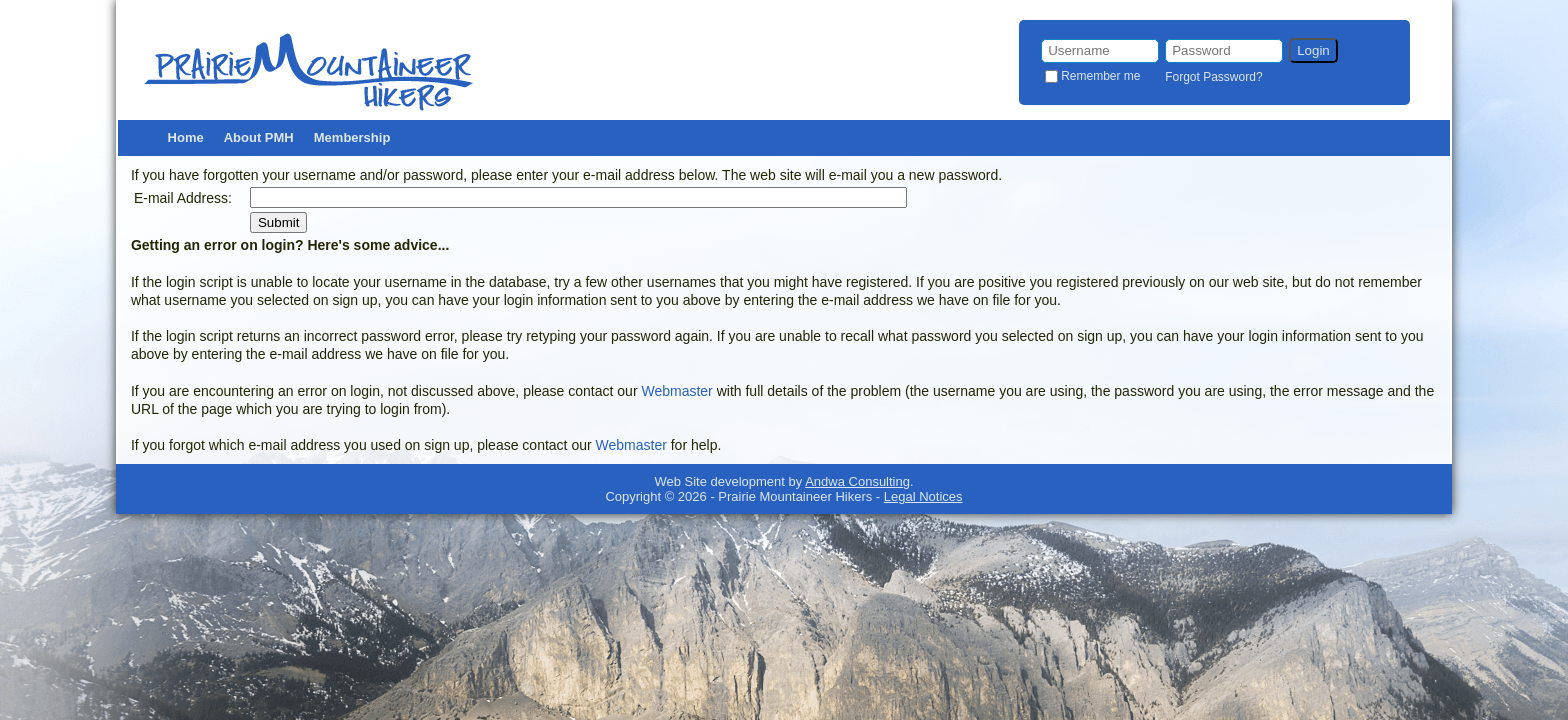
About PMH (259, 137)
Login (1313, 50)
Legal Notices (923, 496)
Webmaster (676, 391)
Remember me (1100, 76)
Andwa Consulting (857, 481)
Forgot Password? (1213, 77)
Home (186, 137)
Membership (352, 137)
